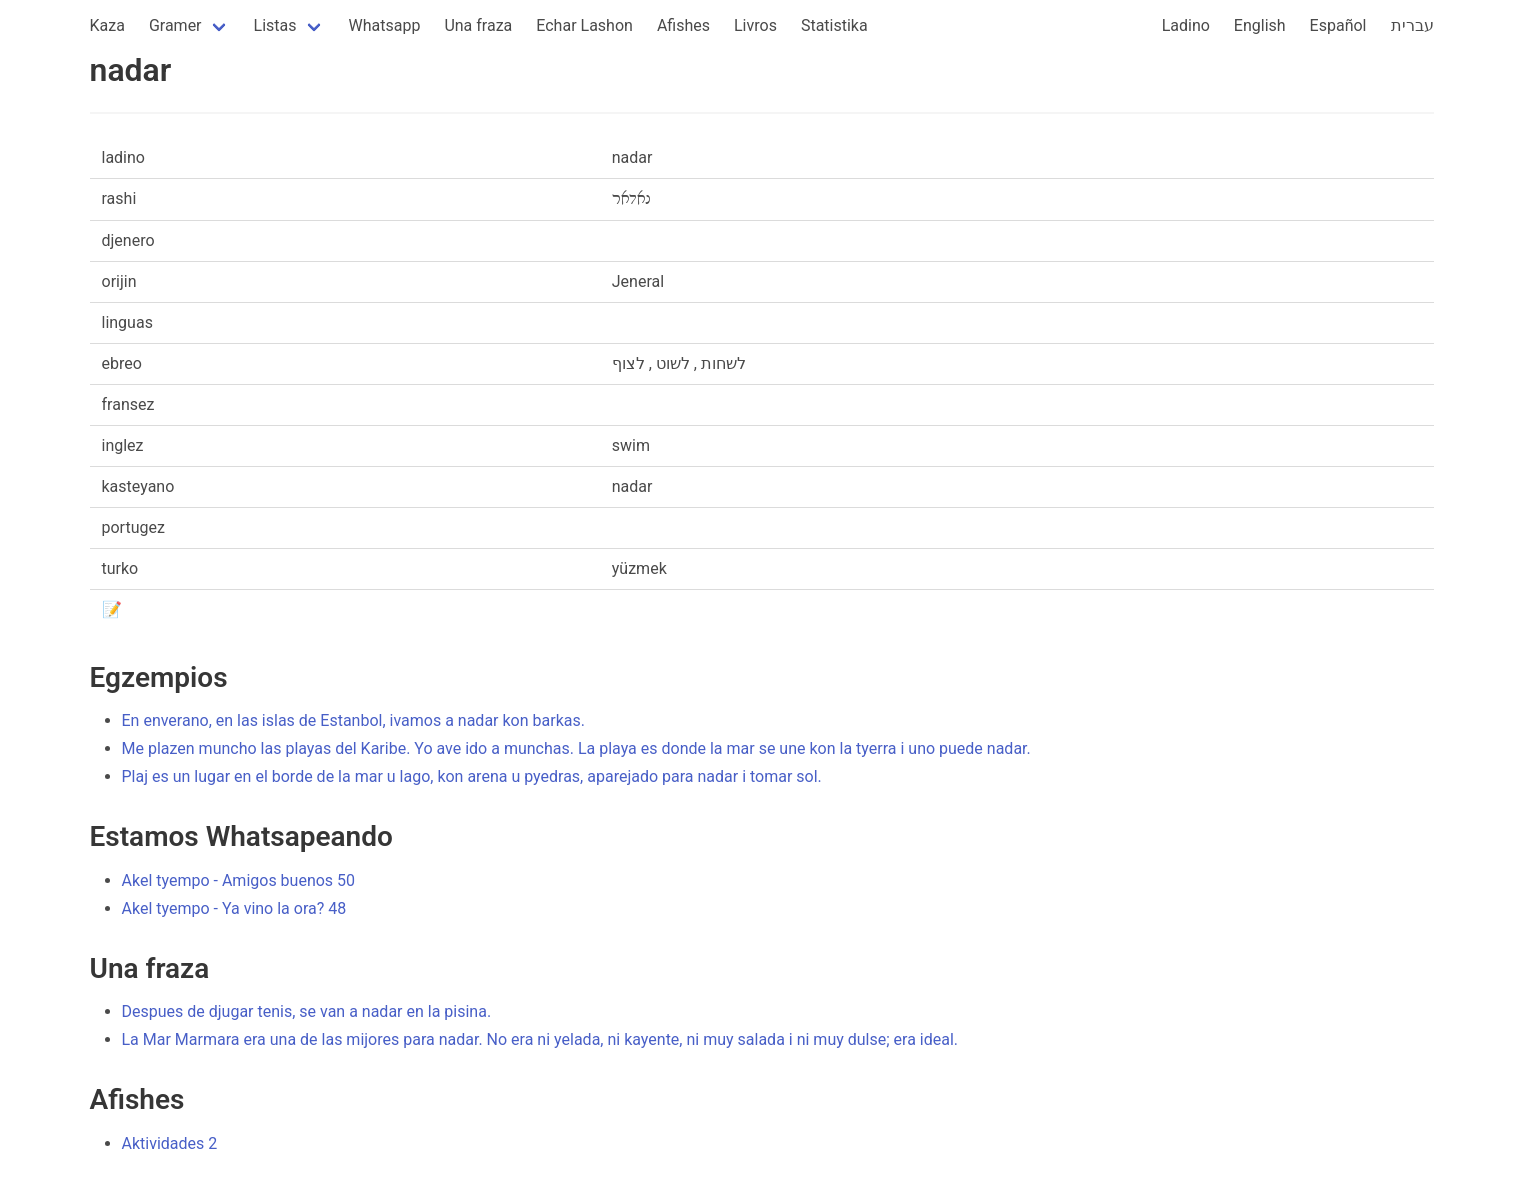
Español (1338, 25)
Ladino (1186, 25)
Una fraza (478, 25)
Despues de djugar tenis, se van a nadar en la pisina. (307, 1011)
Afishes (683, 25)
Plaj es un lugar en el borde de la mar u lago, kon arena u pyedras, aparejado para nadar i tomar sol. (472, 776)
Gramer (175, 25)
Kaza (107, 25)
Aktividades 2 (170, 1143)
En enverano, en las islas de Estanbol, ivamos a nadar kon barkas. (353, 720)
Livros (755, 25)
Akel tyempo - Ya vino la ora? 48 (234, 908)
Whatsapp (385, 25)
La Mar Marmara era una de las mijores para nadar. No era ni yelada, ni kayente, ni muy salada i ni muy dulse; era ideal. (540, 1039)
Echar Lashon (584, 25)
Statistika (834, 25)
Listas (275, 25)
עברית (1412, 25)
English (1260, 25)
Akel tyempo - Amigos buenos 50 (239, 880)
